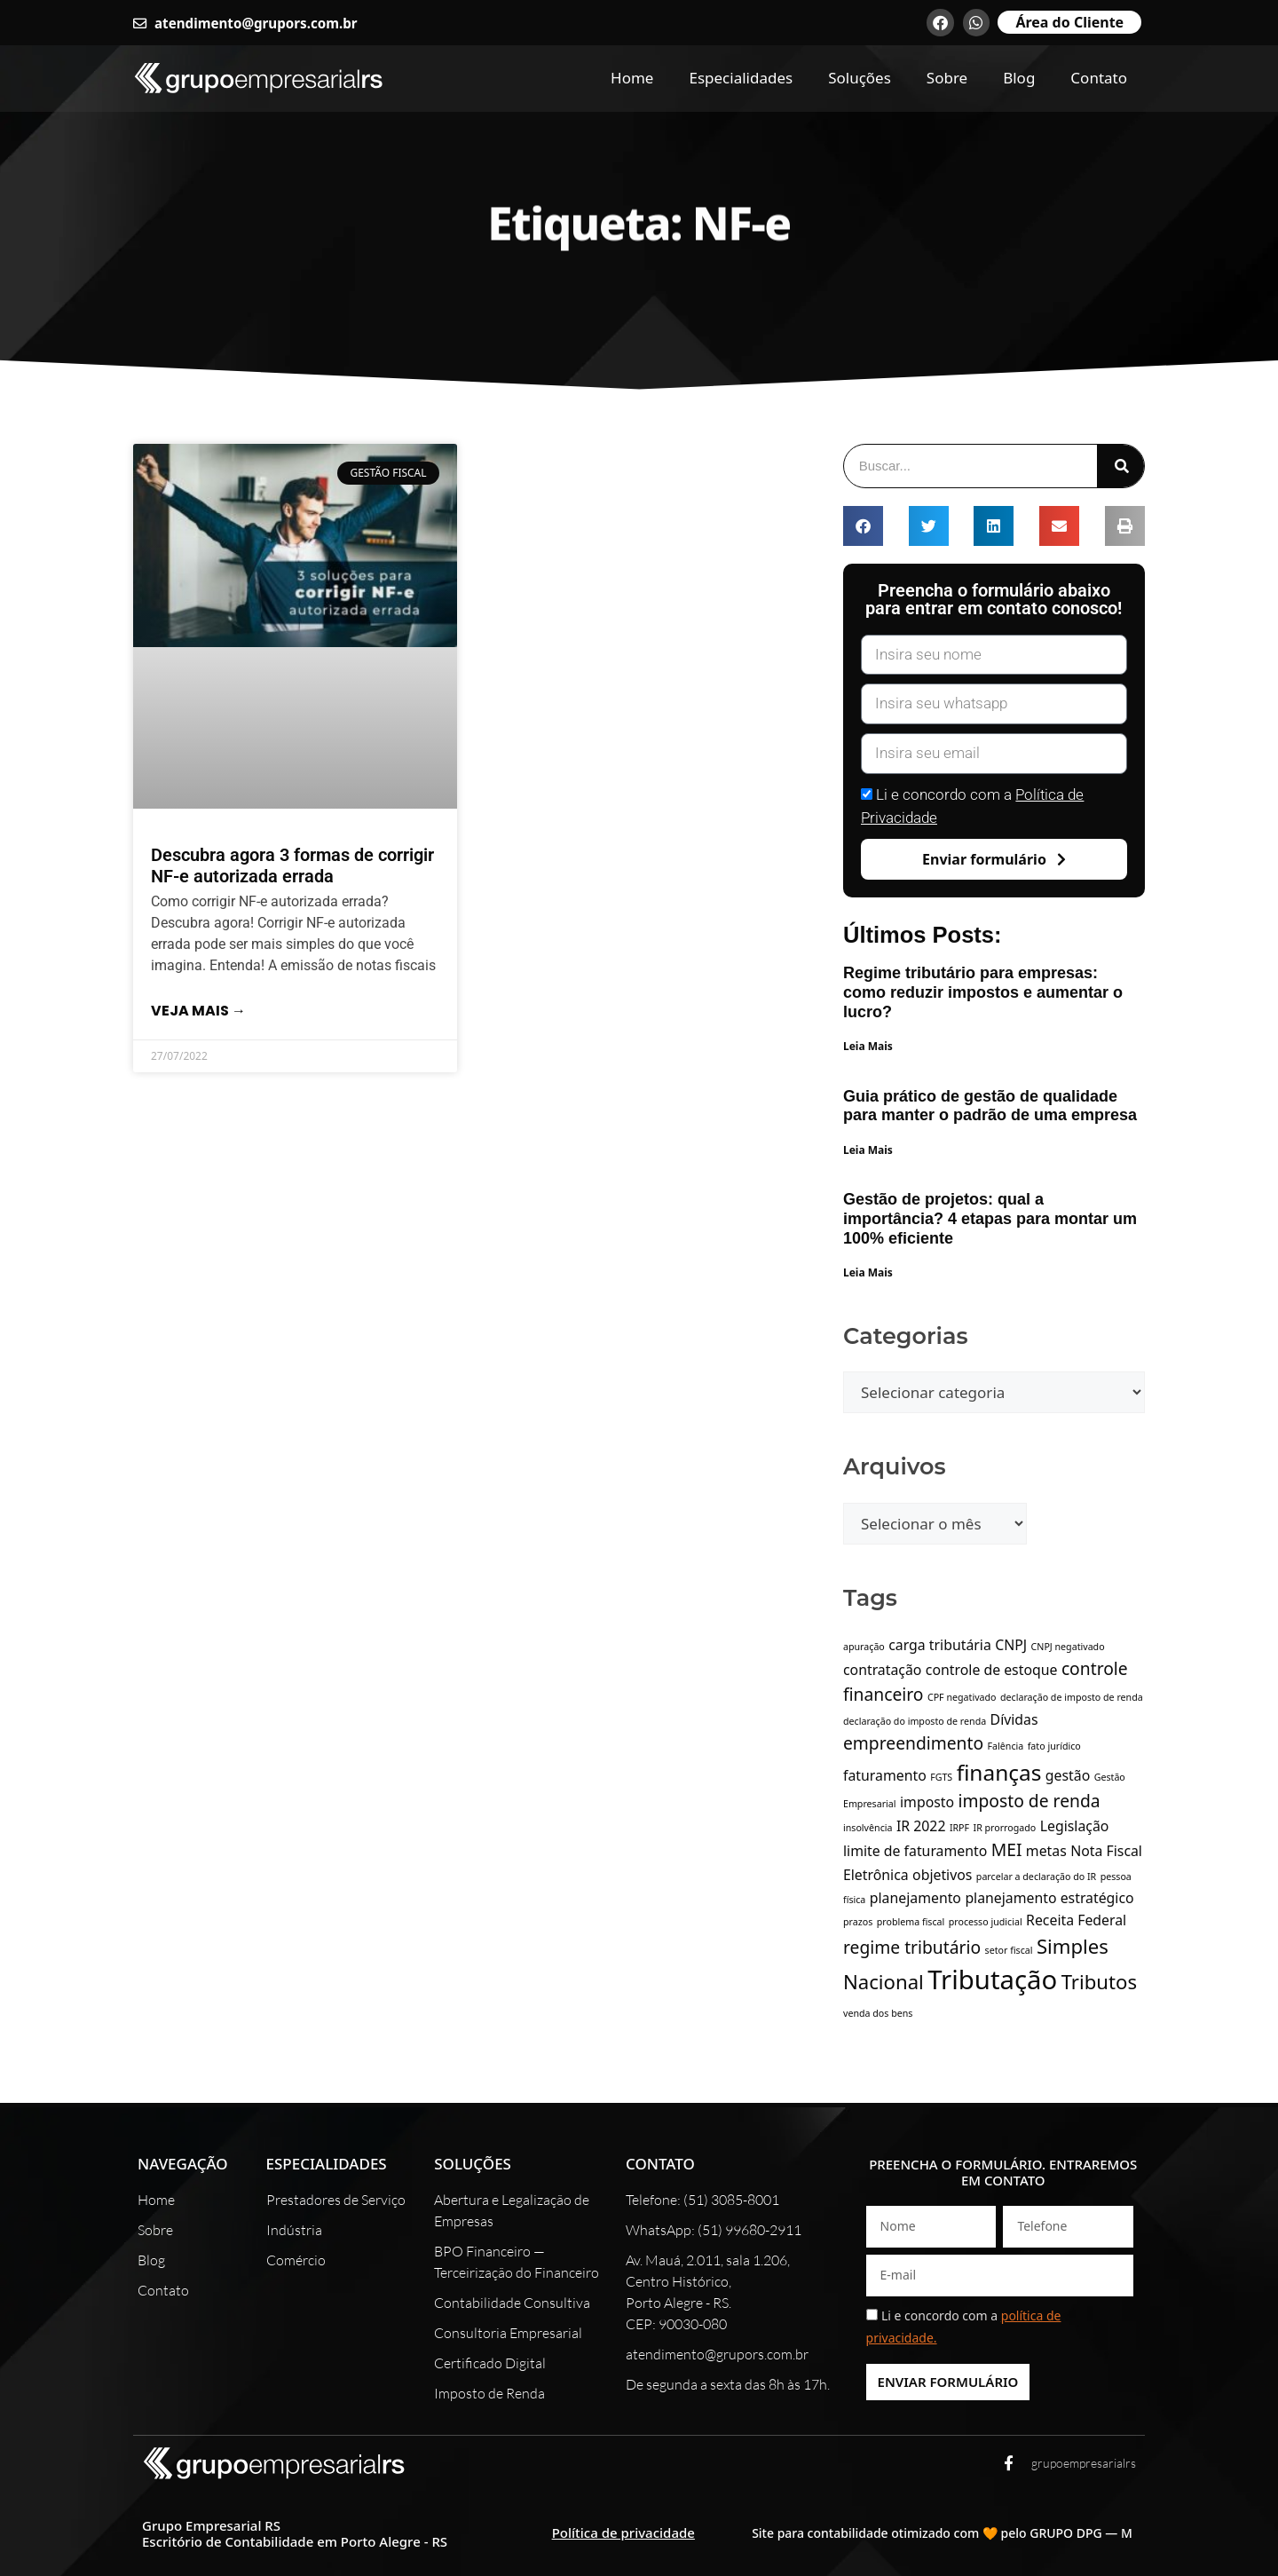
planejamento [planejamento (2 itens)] (915, 1898)
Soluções (859, 77)
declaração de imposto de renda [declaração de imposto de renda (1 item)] (1071, 1697)
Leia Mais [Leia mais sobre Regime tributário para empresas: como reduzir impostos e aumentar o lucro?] (868, 1046)
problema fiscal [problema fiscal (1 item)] (911, 1922)
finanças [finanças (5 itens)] (999, 1772)
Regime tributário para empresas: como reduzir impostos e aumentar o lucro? (983, 992)
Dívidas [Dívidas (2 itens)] (1014, 1719)
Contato (1098, 77)
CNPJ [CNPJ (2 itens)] (1011, 1645)
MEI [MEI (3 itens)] (1006, 1849)
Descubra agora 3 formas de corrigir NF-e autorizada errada (292, 865)
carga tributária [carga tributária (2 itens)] (939, 1645)
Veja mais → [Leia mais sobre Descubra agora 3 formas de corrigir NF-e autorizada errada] (198, 1010)
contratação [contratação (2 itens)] (882, 1669)
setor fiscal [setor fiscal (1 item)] (1009, 1950)
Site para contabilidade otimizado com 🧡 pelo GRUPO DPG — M (942, 2533)
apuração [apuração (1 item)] (864, 1646)
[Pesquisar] (1120, 466)
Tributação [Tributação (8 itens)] (992, 1979)
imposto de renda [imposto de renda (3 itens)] (1029, 1801)
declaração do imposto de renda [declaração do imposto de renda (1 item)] (914, 1721)
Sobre (947, 77)
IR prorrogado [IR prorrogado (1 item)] (1005, 1827)
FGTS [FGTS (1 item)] (941, 1777)
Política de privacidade (623, 2532)
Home (632, 77)
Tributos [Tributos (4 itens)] (1099, 1981)
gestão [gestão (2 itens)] (1067, 1775)
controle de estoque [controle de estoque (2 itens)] (992, 1669)
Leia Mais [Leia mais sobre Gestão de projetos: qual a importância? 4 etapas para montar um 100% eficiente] (868, 1272)
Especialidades (741, 77)
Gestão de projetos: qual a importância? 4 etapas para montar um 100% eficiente (990, 1218)
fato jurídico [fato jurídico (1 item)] (1054, 1746)
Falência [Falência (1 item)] (1006, 1746)
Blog (1019, 77)
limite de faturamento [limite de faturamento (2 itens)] (915, 1851)
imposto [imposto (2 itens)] (927, 1802)
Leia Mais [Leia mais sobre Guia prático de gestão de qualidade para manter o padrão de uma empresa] (868, 1150)
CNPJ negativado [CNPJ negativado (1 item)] (1068, 1646)
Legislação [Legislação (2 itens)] (1074, 1826)
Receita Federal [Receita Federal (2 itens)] (1076, 1920)
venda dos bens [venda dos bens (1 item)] (877, 2013)
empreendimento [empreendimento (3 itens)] (913, 1743)
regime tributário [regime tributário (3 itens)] (912, 1947)
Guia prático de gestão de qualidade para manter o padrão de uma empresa (990, 1106)
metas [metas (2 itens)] (1046, 1851)
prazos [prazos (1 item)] (857, 1922)
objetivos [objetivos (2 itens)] (942, 1875)
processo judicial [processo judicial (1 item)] (985, 1922)
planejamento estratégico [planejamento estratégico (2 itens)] (1049, 1898)
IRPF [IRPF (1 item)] (959, 1827)
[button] (863, 526)
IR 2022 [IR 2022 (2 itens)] (921, 1826)
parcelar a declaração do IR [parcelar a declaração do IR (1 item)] (1036, 1876)
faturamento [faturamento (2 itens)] (885, 1775)
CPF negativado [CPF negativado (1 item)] (962, 1697)
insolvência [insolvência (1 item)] (868, 1827)
